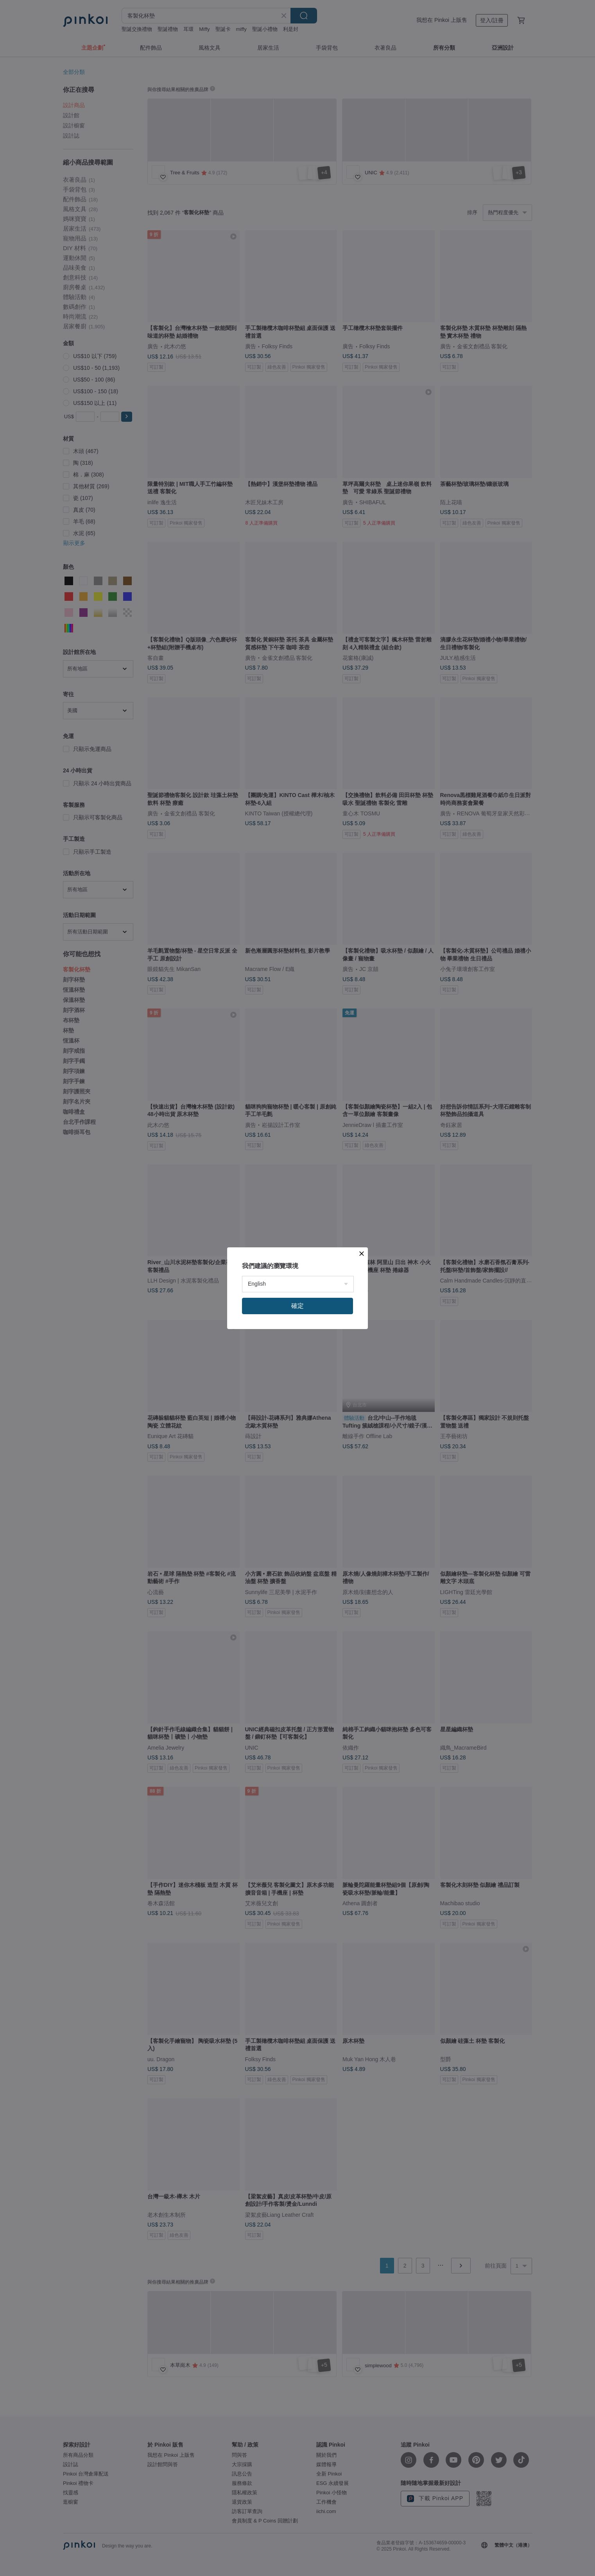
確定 (297, 1305)
